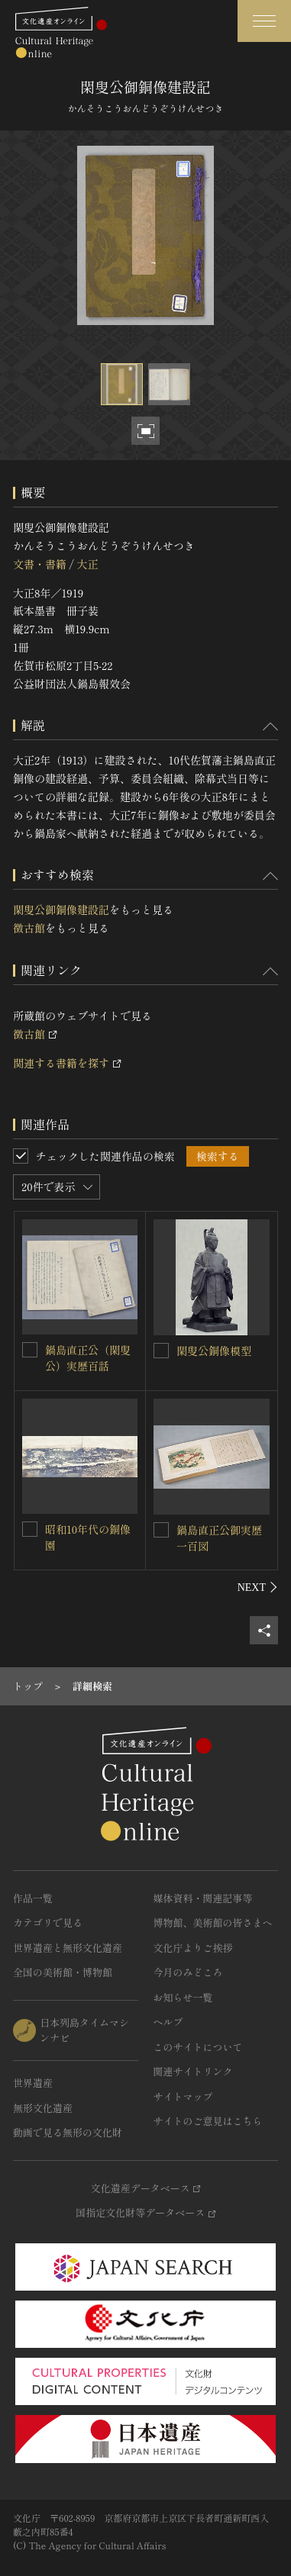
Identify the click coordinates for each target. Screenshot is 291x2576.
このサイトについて (198, 2047)
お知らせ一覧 (183, 1997)
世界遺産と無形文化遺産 (67, 1947)
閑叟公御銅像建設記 (61, 909)
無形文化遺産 (43, 2108)
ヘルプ (168, 2021)
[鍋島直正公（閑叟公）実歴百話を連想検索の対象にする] (29, 1349)
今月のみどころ (188, 1972)
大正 (87, 564)
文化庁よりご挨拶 (193, 1947)
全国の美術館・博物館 (62, 1972)
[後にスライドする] (258, 1587)
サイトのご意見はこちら (208, 2121)
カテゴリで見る (47, 1922)
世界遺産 (33, 2082)
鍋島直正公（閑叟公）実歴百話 (88, 1357)
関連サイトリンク (193, 2071)
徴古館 (29, 927)
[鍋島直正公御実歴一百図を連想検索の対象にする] (161, 1530)
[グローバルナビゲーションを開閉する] (264, 21)
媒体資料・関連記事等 (203, 1898)
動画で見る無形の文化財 (67, 2132)
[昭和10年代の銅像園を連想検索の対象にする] (29, 1529)
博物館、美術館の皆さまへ (213, 1922)
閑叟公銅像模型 (213, 1350)
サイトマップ (183, 2096)
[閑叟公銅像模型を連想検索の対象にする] (161, 1350)
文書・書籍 (39, 564)
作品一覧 (33, 1898)
